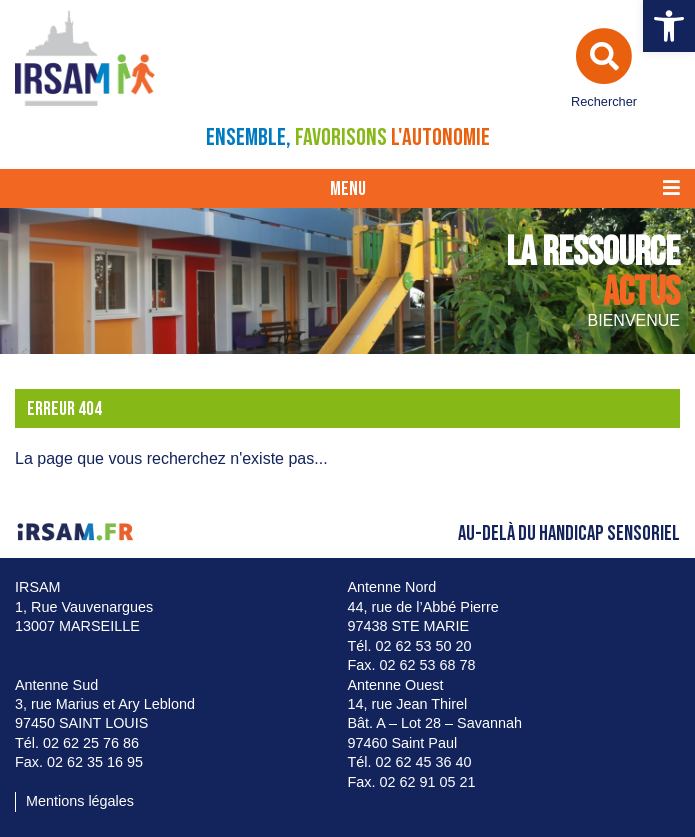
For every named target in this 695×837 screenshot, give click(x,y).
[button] (669, 26)
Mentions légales (80, 801)
